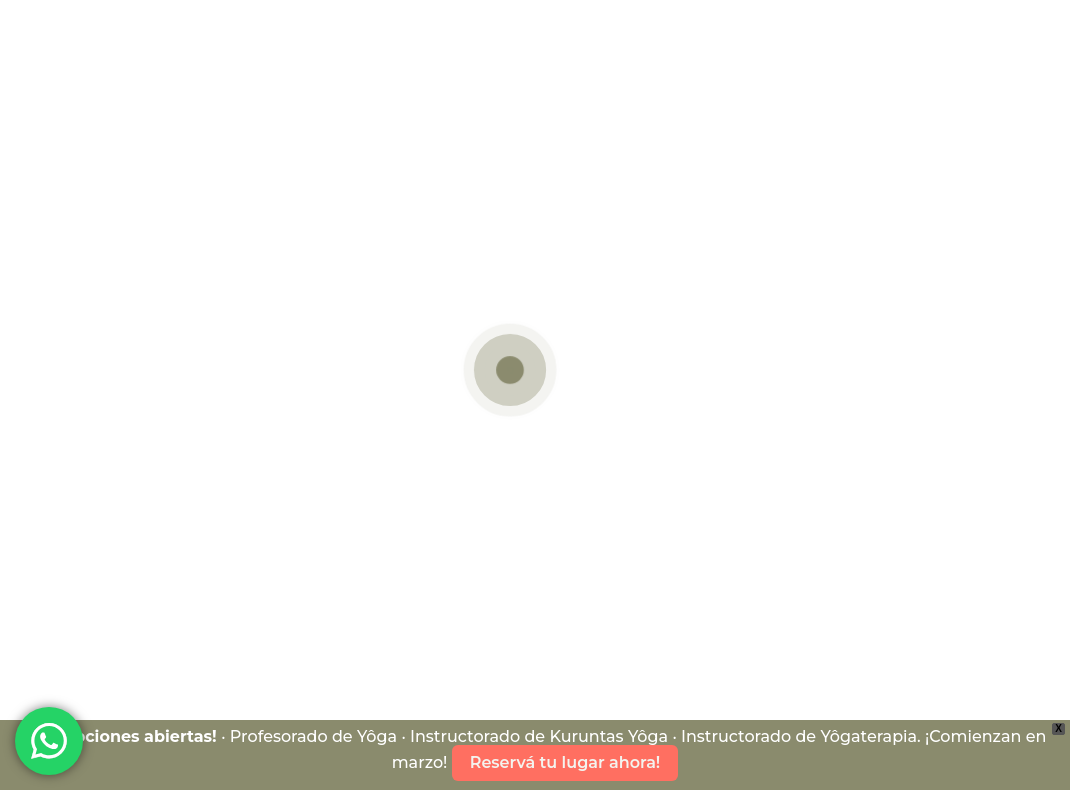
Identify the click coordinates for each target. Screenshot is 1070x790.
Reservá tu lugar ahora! (565, 762)
